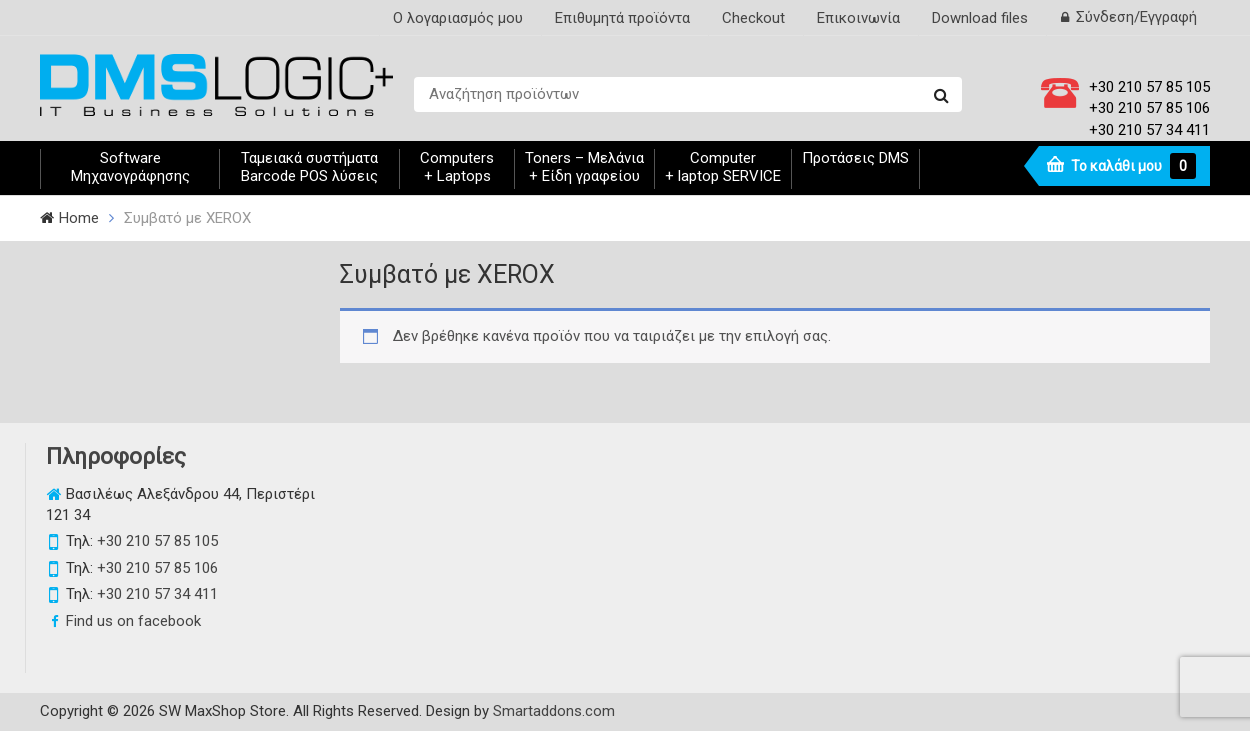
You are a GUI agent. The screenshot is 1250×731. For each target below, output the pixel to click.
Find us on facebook (133, 621)
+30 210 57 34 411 (1149, 130)
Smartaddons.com (554, 711)
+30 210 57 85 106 (1149, 108)
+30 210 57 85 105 (1149, 87)
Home (79, 218)
